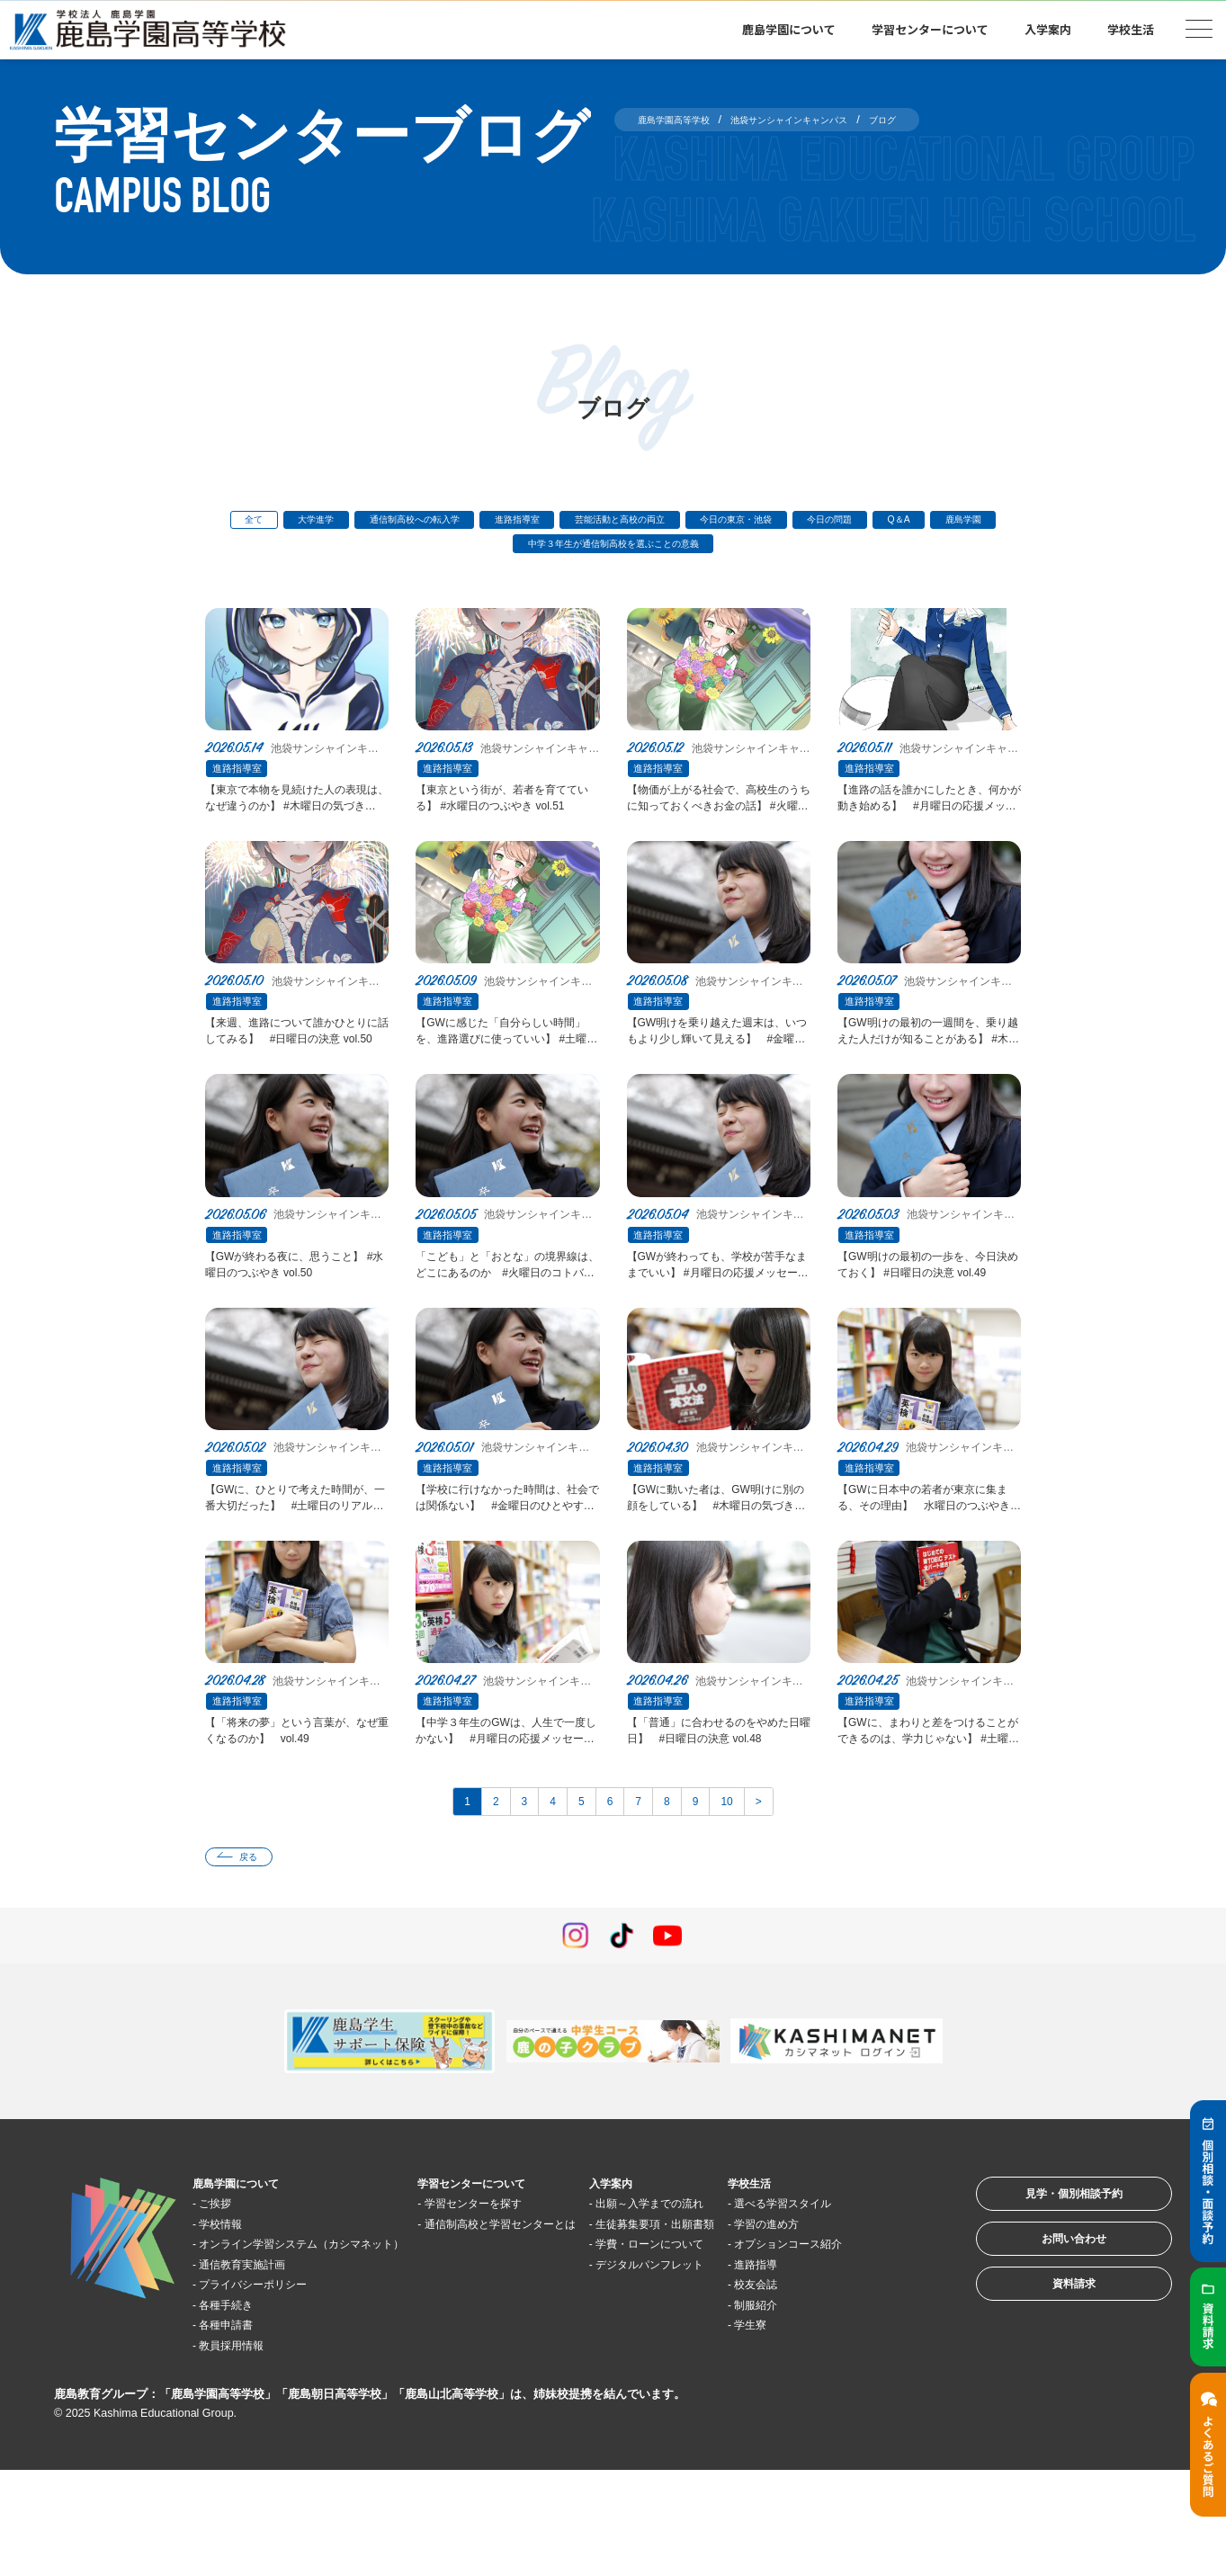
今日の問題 (968, 523)
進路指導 (833, 2389)
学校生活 (1130, 29)
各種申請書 (239, 2429)
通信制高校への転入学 (442, 523)
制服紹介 (833, 2429)
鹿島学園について (789, 29)
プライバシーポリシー (273, 2389)
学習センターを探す (519, 2288)
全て (241, 523)
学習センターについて (930, 29)
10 (754, 1876)
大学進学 (318, 523)
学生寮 (826, 2450)
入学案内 (1048, 29)
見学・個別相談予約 (1050, 2286)
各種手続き (239, 2410)
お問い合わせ (1049, 2342)
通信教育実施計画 (260, 2369)
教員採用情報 (246, 2450)
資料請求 (1050, 2398)
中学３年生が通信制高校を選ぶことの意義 (693, 552)
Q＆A (436, 552)
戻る (259, 1938)
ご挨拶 (226, 2288)
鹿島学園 (516, 552)
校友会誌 (833, 2410)
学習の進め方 (846, 2329)
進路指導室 (572, 523)
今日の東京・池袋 (850, 523)
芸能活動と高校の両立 (702, 523)
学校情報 (233, 2308)
